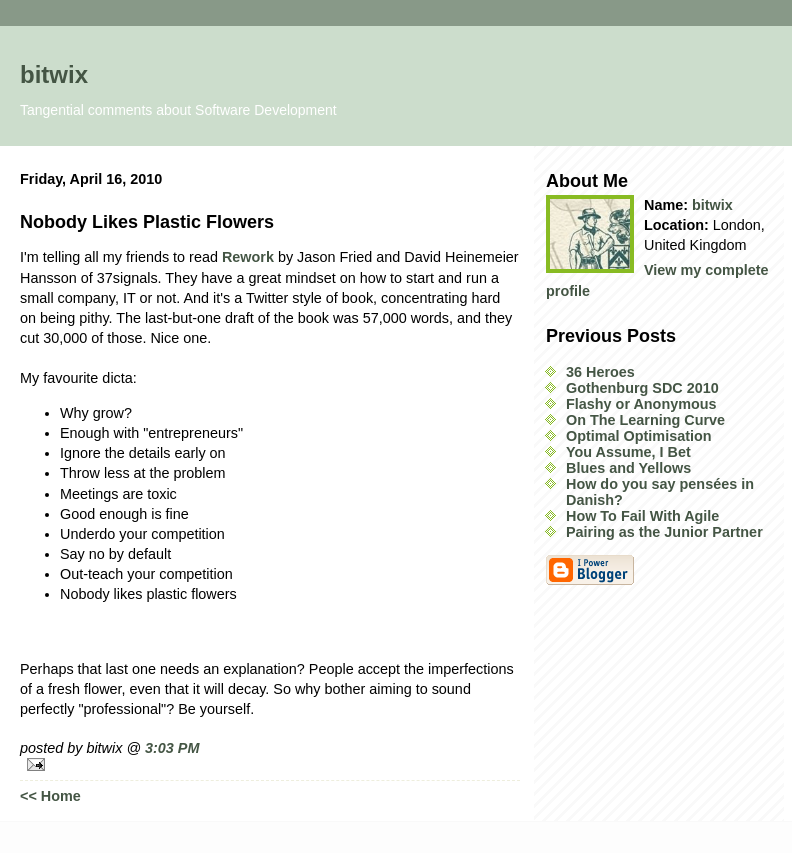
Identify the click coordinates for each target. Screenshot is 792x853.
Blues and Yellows (628, 468)
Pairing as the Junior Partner (664, 532)
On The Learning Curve (645, 420)
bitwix (54, 74)
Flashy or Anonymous (641, 404)
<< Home (50, 796)
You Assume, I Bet (628, 452)
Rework (248, 257)
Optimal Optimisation (639, 436)
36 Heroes (600, 372)
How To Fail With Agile (642, 516)
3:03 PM (172, 748)
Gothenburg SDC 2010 (642, 388)
